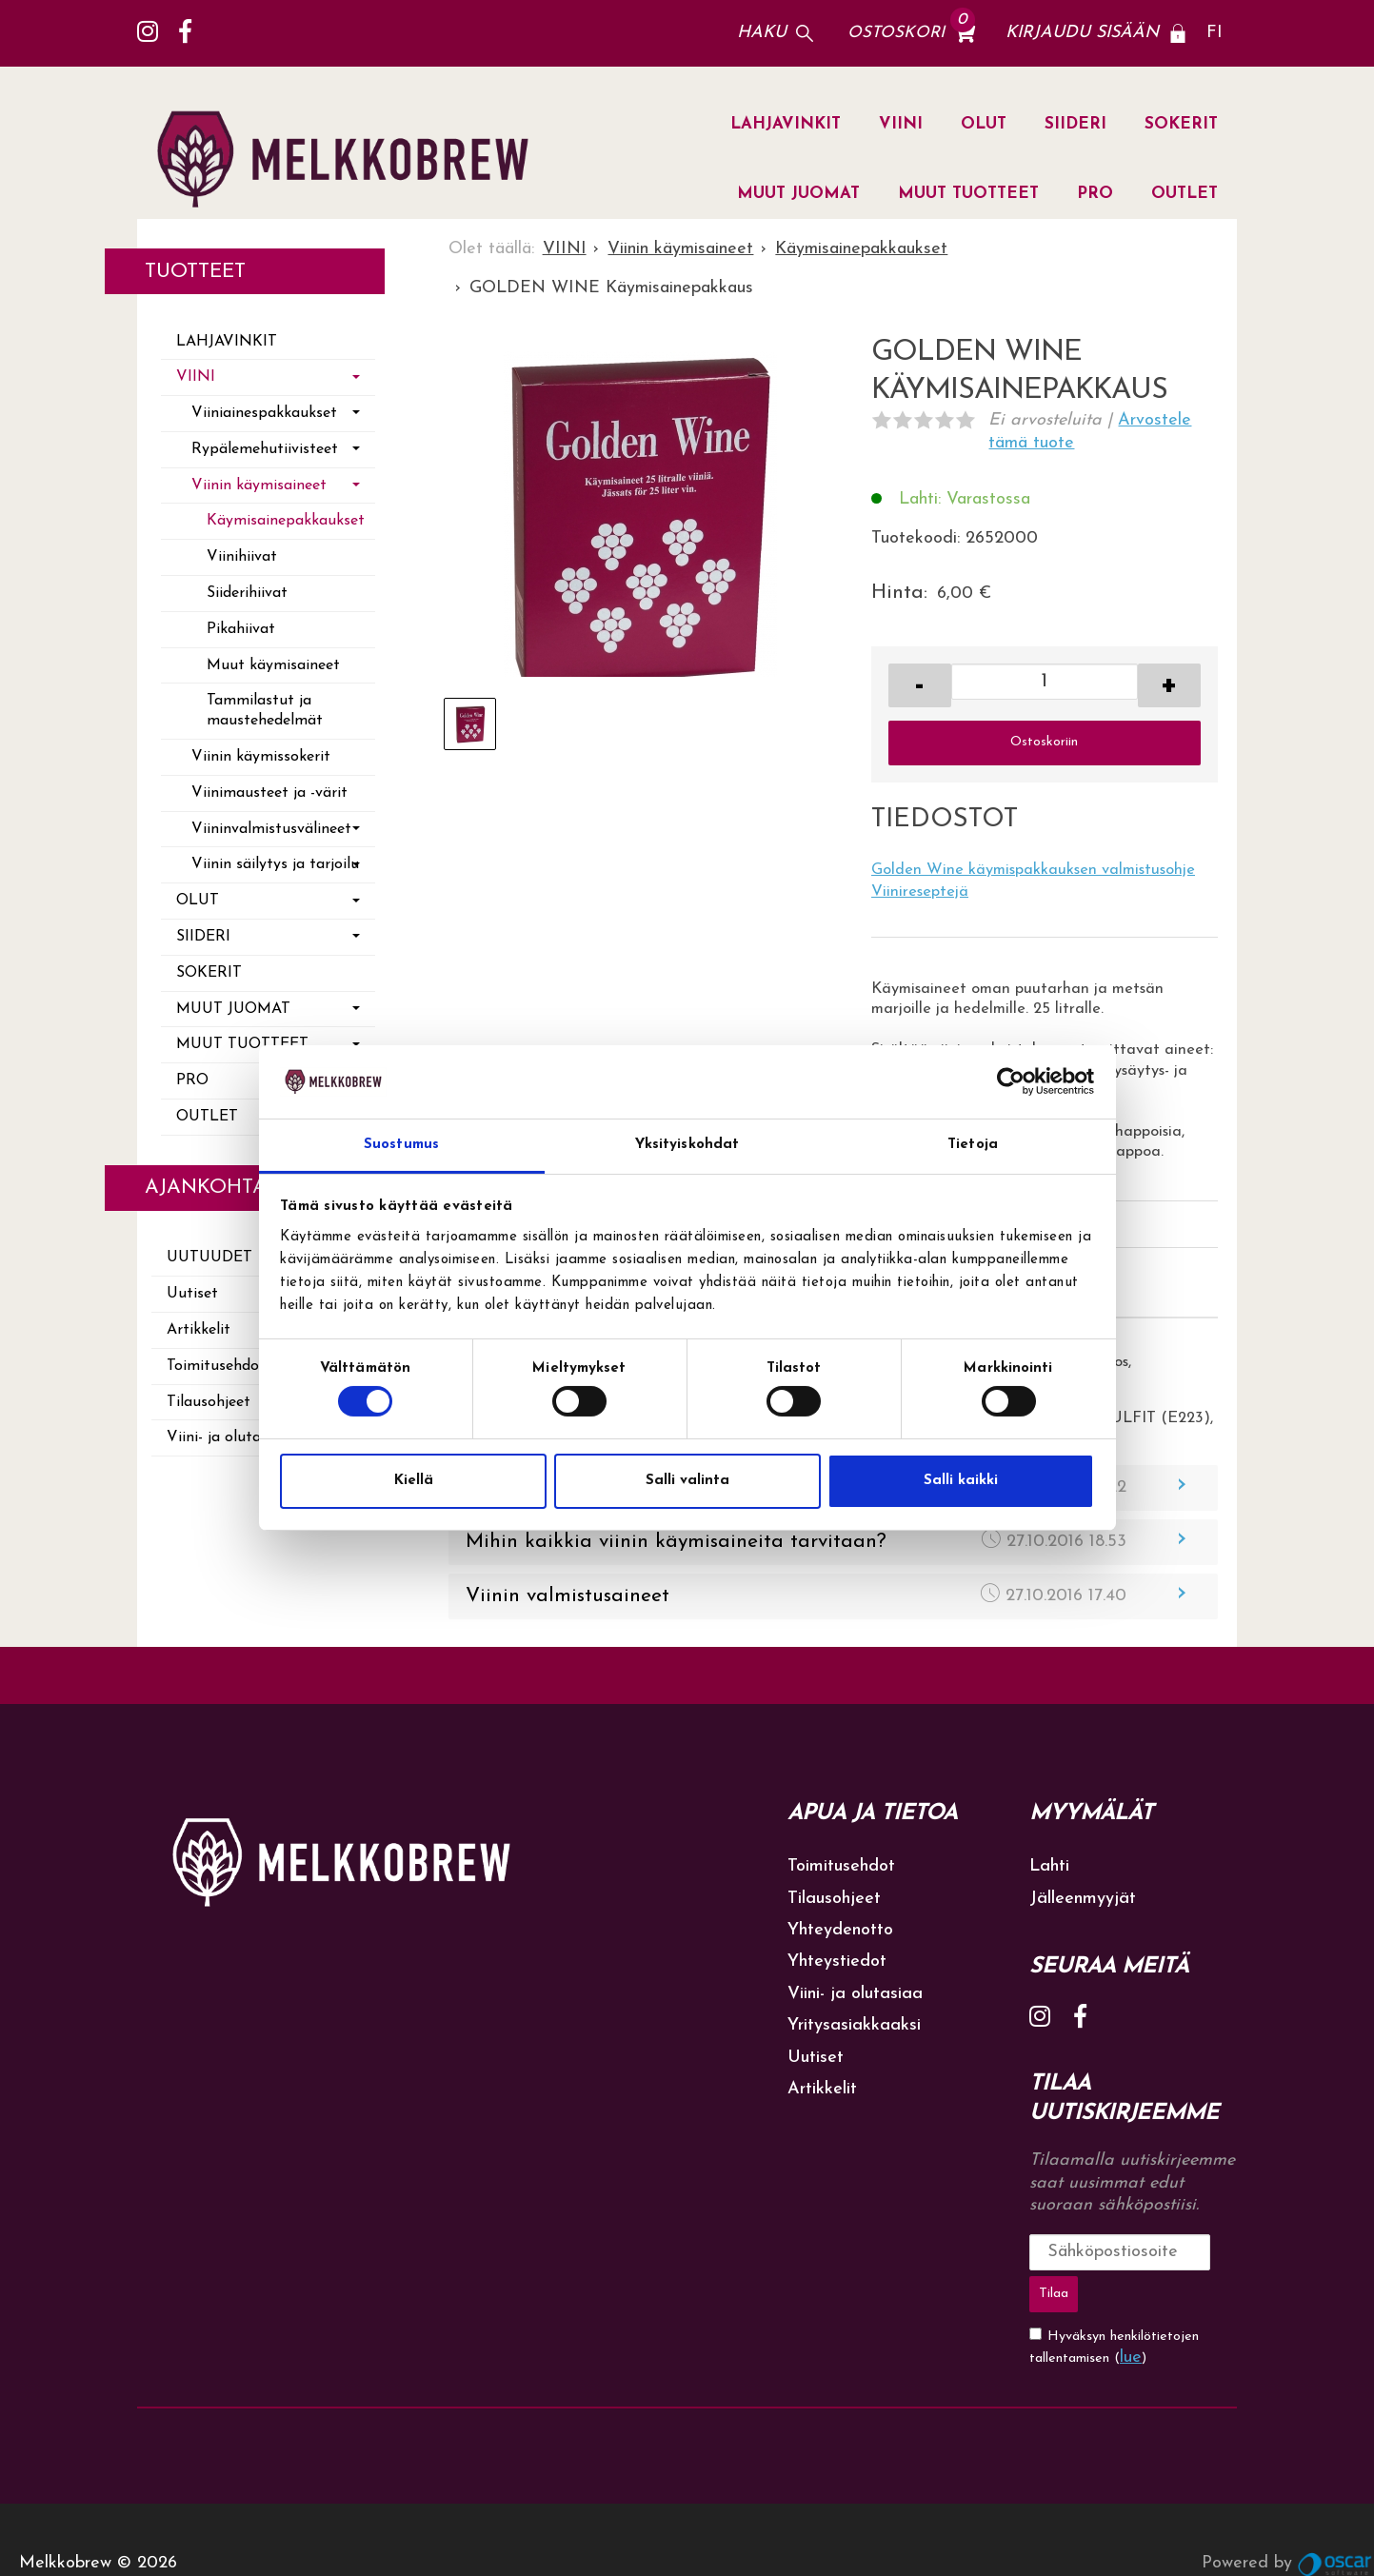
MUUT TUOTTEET (968, 194)
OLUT (983, 124)
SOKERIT (1181, 124)
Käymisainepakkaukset (286, 520)
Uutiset (815, 2058)
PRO (1095, 194)
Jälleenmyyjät (1082, 1899)
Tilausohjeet (834, 1899)
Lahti (1049, 1866)
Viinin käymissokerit (260, 756)
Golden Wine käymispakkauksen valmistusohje (1033, 870)
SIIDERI (1075, 124)
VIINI (901, 124)
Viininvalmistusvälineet (271, 829)
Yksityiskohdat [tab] (687, 1145)
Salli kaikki (961, 1481)
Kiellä (413, 1481)
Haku (762, 33)
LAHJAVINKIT (785, 124)
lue (1131, 2309)
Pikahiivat (241, 629)
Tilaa (1198, 2251)
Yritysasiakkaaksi (854, 2025)
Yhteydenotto (840, 1930)
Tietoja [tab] (972, 1145)
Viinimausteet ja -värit (269, 793)
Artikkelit (822, 2089)
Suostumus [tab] (401, 1145)
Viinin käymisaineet (259, 485)
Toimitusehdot (841, 1866)
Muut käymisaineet (273, 665)
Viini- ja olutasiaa (855, 1994)
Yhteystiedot (836, 1961)
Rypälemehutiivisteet (264, 449)
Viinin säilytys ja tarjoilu (275, 864)
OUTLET (1184, 194)
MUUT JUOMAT (798, 194)
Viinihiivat (242, 557)
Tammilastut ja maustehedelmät (265, 710)
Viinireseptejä (919, 892)
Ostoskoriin (1044, 742)
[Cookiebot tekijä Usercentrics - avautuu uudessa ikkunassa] (1010, 1081)
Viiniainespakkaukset (264, 413)
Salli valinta (687, 1481)
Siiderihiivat (247, 593)
